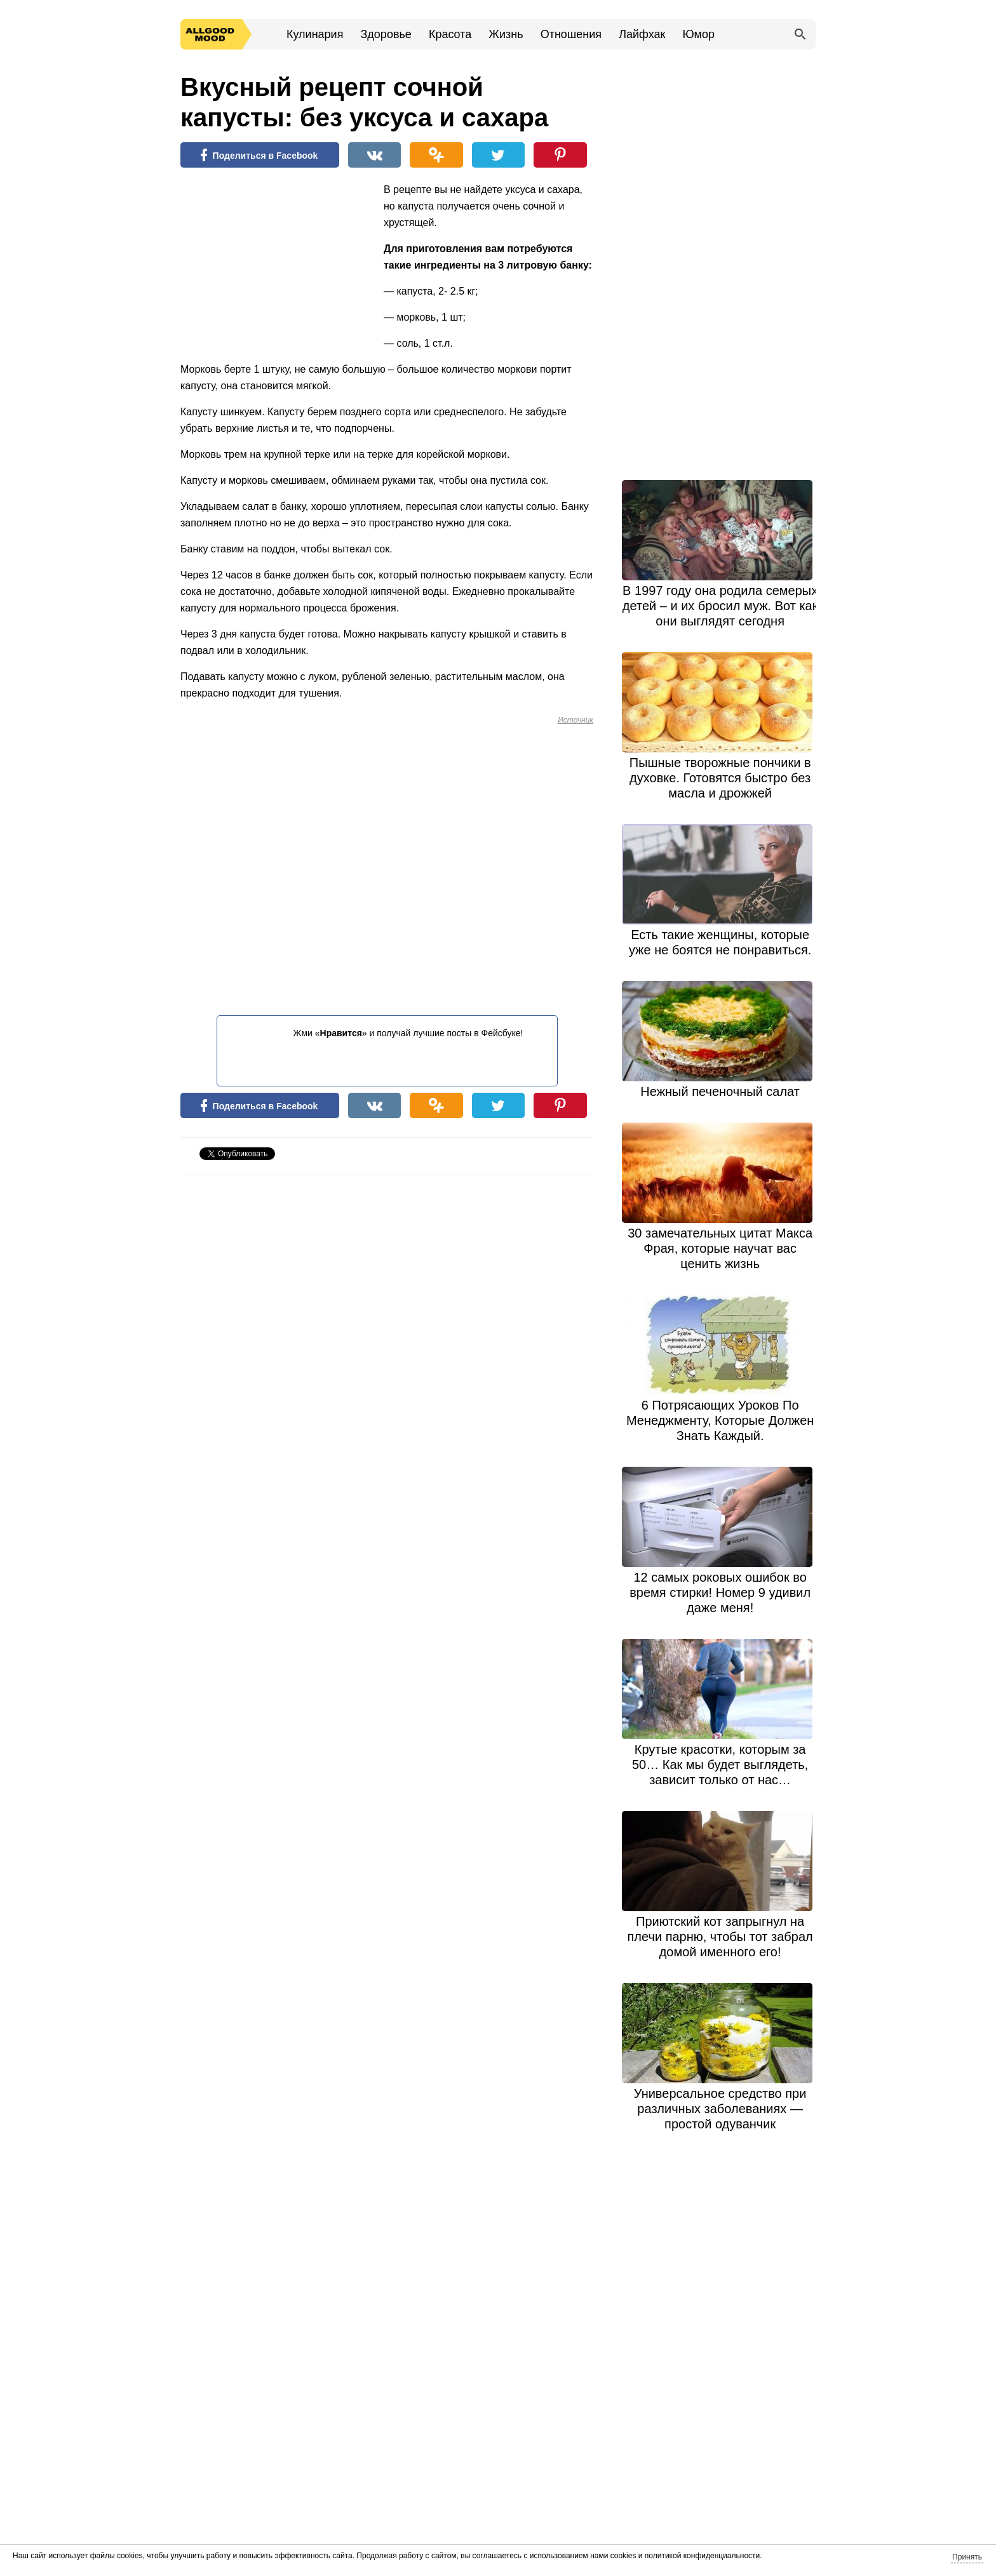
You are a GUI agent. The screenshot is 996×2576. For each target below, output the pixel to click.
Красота (450, 34)
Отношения (571, 34)
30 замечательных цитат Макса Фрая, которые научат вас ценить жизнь (720, 1248)
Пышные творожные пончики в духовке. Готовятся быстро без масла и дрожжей (720, 778)
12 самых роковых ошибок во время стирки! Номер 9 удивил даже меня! (720, 1592)
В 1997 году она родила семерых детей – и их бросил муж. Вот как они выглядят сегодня (720, 606)
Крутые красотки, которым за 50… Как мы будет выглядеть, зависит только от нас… (720, 1764)
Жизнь (505, 34)
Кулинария (314, 34)
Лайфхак (642, 34)
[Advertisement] (275, 264)
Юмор (699, 34)
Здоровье (385, 34)
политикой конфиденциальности (702, 2555)
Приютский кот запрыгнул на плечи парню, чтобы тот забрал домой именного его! (720, 1936)
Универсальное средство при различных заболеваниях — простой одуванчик (720, 2108)
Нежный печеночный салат (720, 1091)
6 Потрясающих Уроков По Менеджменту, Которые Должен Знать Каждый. (720, 1420)
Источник (575, 720)
